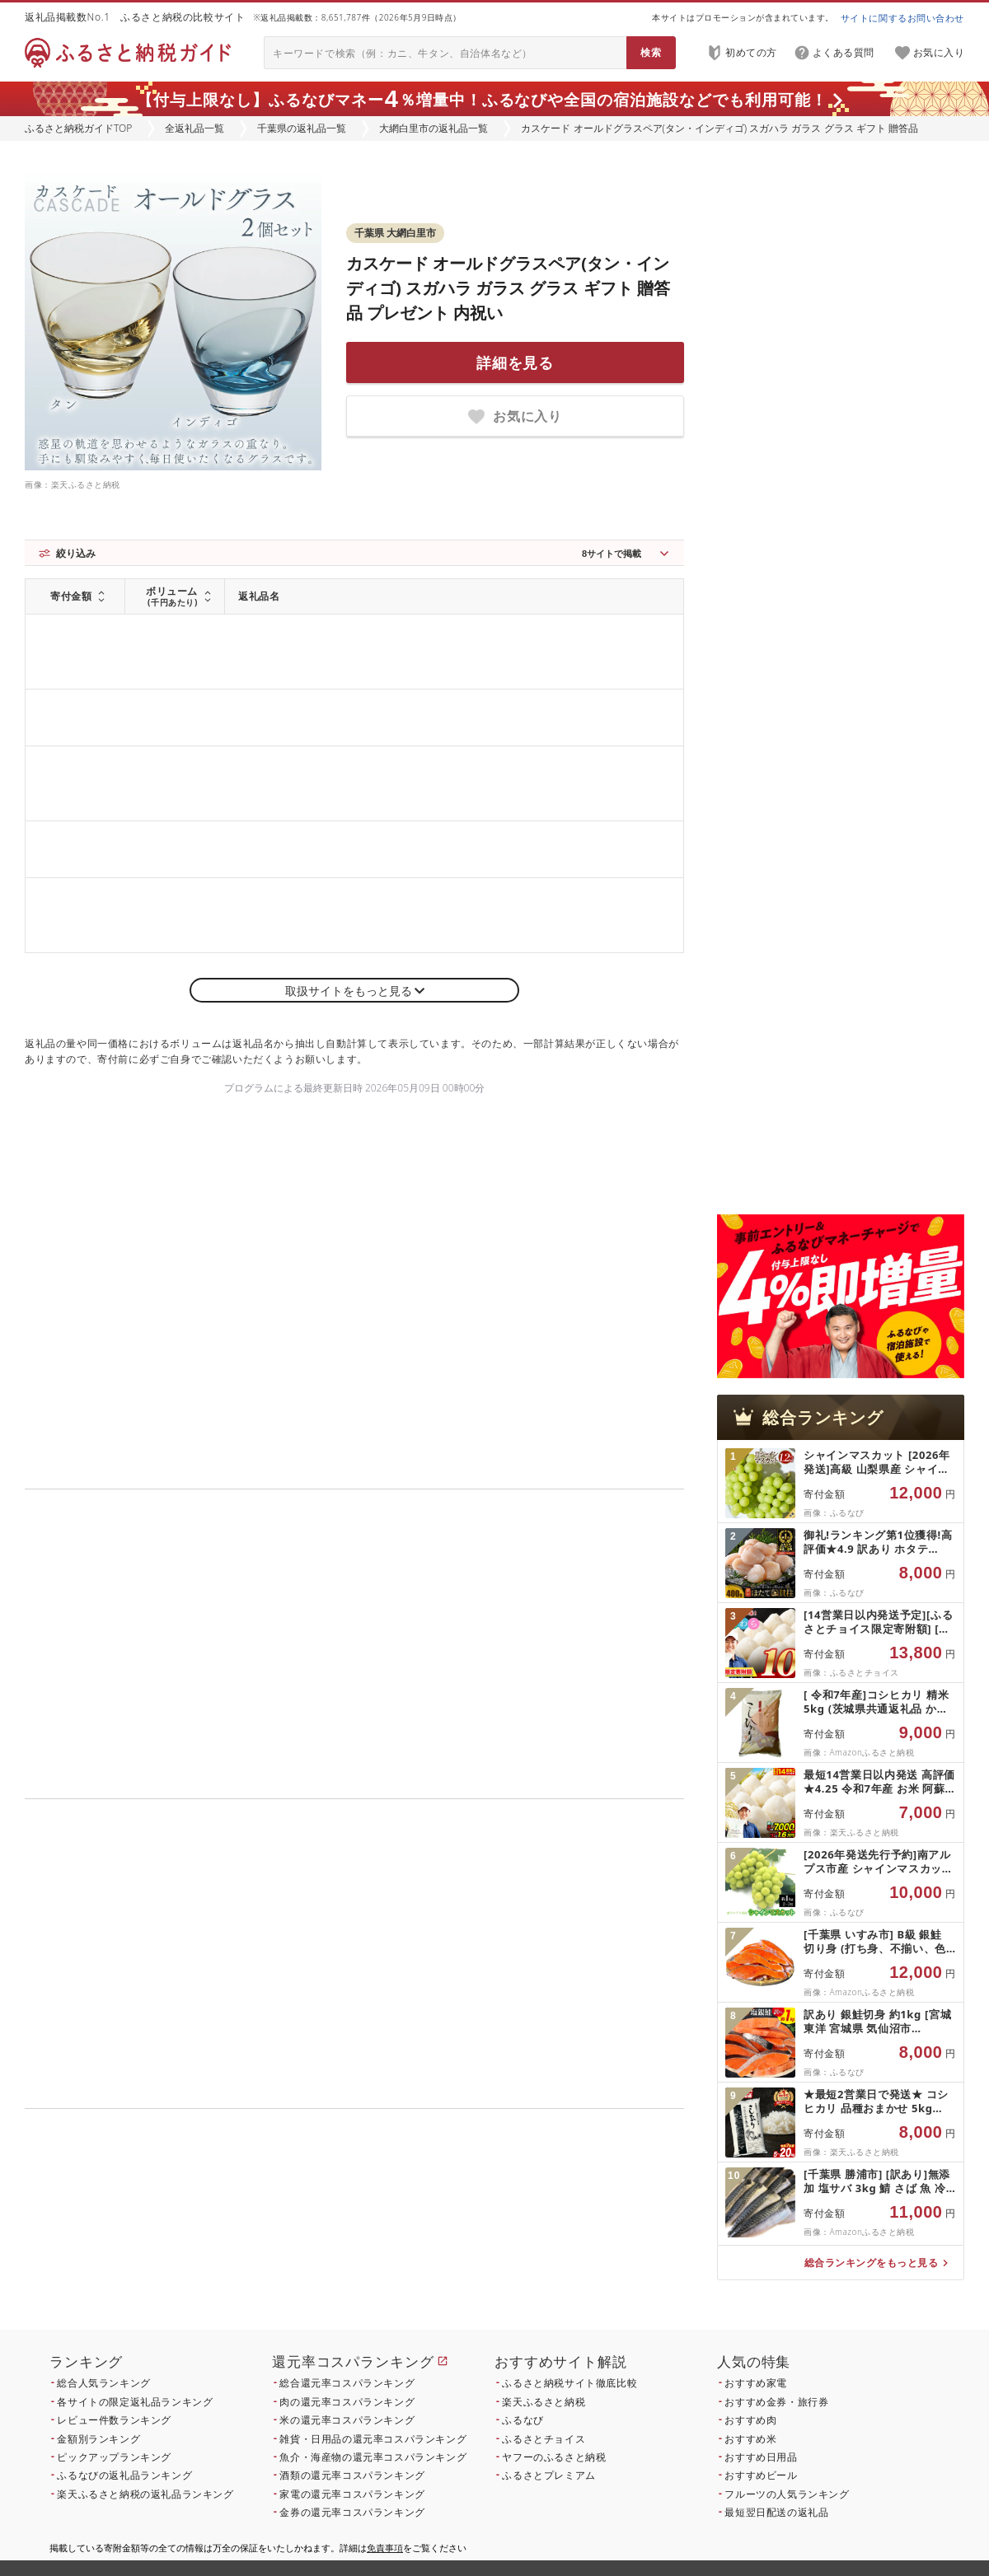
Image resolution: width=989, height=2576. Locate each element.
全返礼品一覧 (194, 128)
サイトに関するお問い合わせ (902, 18)
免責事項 (385, 2547)
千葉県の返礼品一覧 (301, 128)
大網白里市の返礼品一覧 (433, 128)
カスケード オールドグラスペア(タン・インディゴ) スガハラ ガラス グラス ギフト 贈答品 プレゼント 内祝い (508, 288)
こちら (458, 2239)
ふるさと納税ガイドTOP (78, 128)
